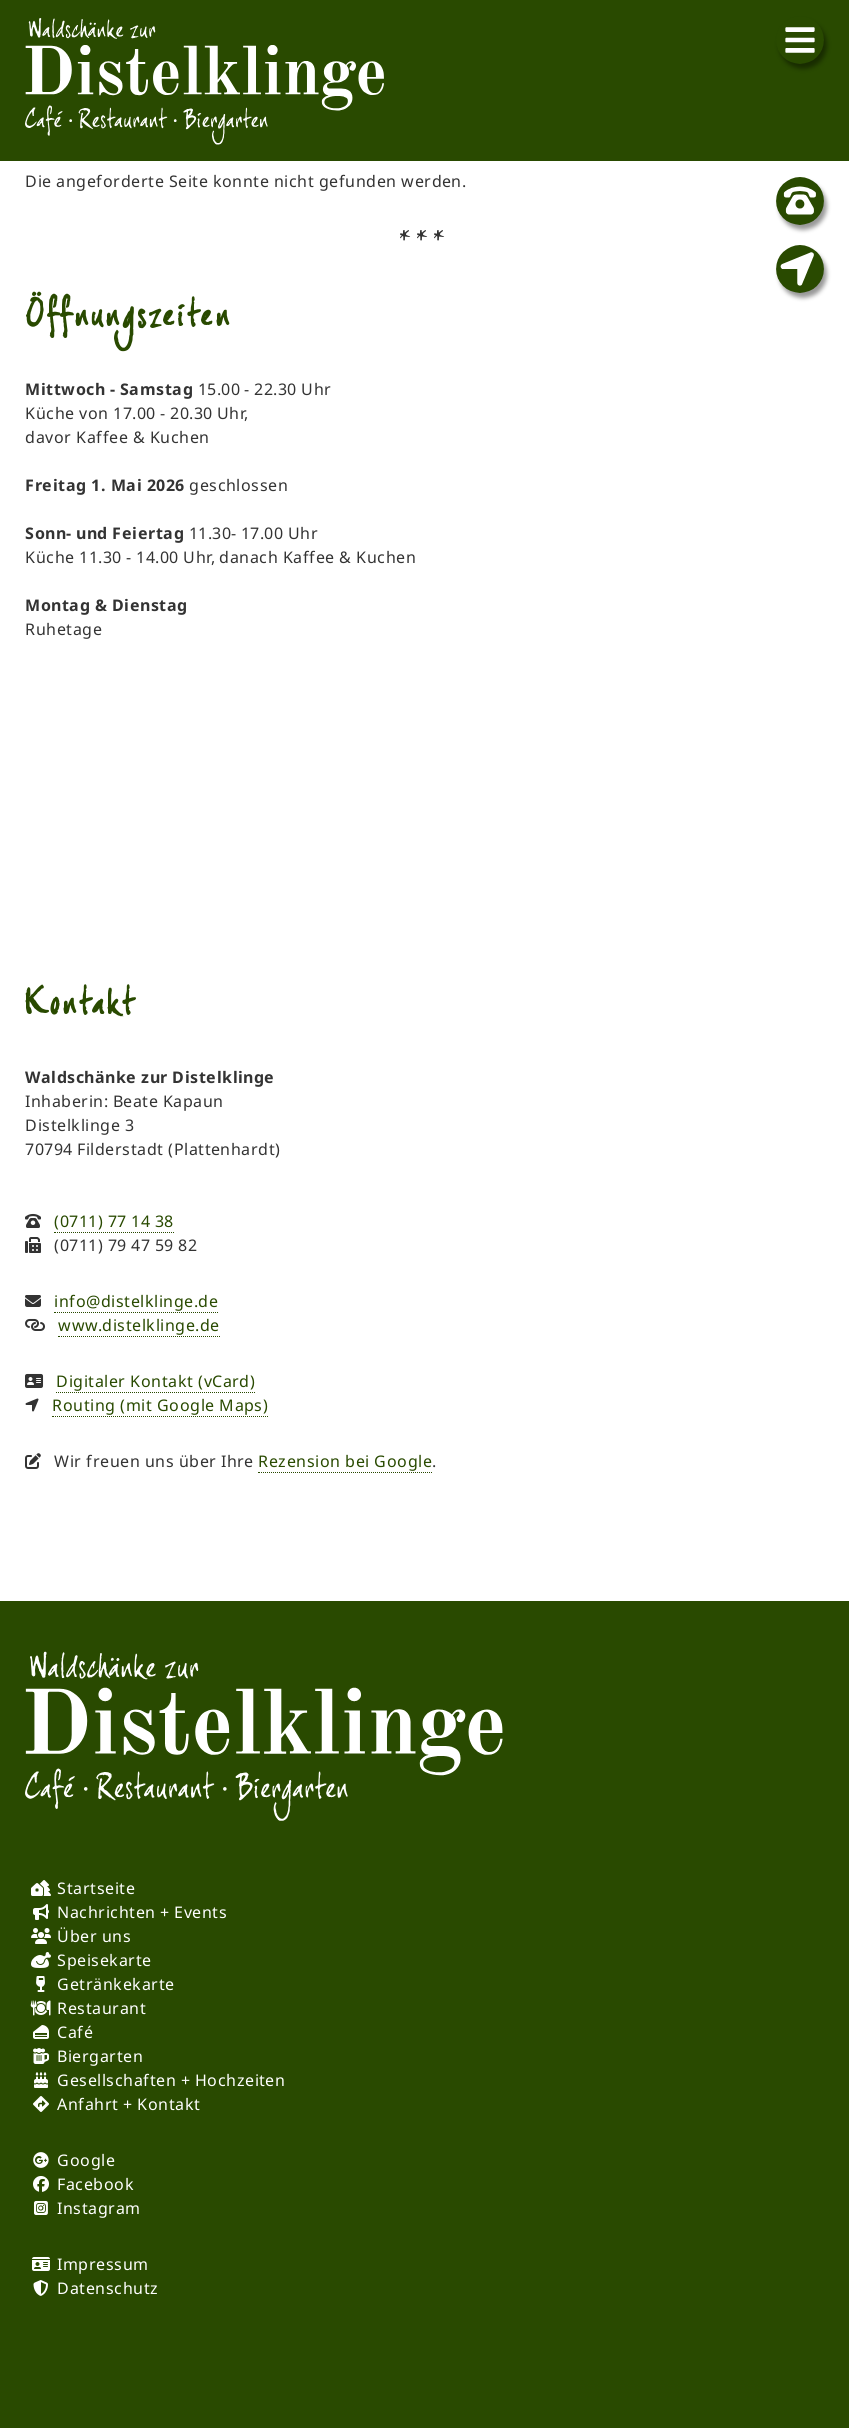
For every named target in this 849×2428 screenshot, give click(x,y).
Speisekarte (104, 1960)
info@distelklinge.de (136, 1301)
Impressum (102, 2264)
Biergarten (100, 2056)
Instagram (98, 2208)
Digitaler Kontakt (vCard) (155, 1381)
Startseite (96, 1888)
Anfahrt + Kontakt (128, 2104)
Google (86, 2160)
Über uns (94, 1936)
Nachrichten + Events (142, 1912)
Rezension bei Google (345, 1461)
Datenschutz (107, 2288)
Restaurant (101, 2008)
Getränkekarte (115, 1984)
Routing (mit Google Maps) (160, 1405)
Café (75, 2032)
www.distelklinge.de (138, 1325)
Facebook (95, 2184)
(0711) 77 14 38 (113, 1221)
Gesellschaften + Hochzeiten (171, 2080)
